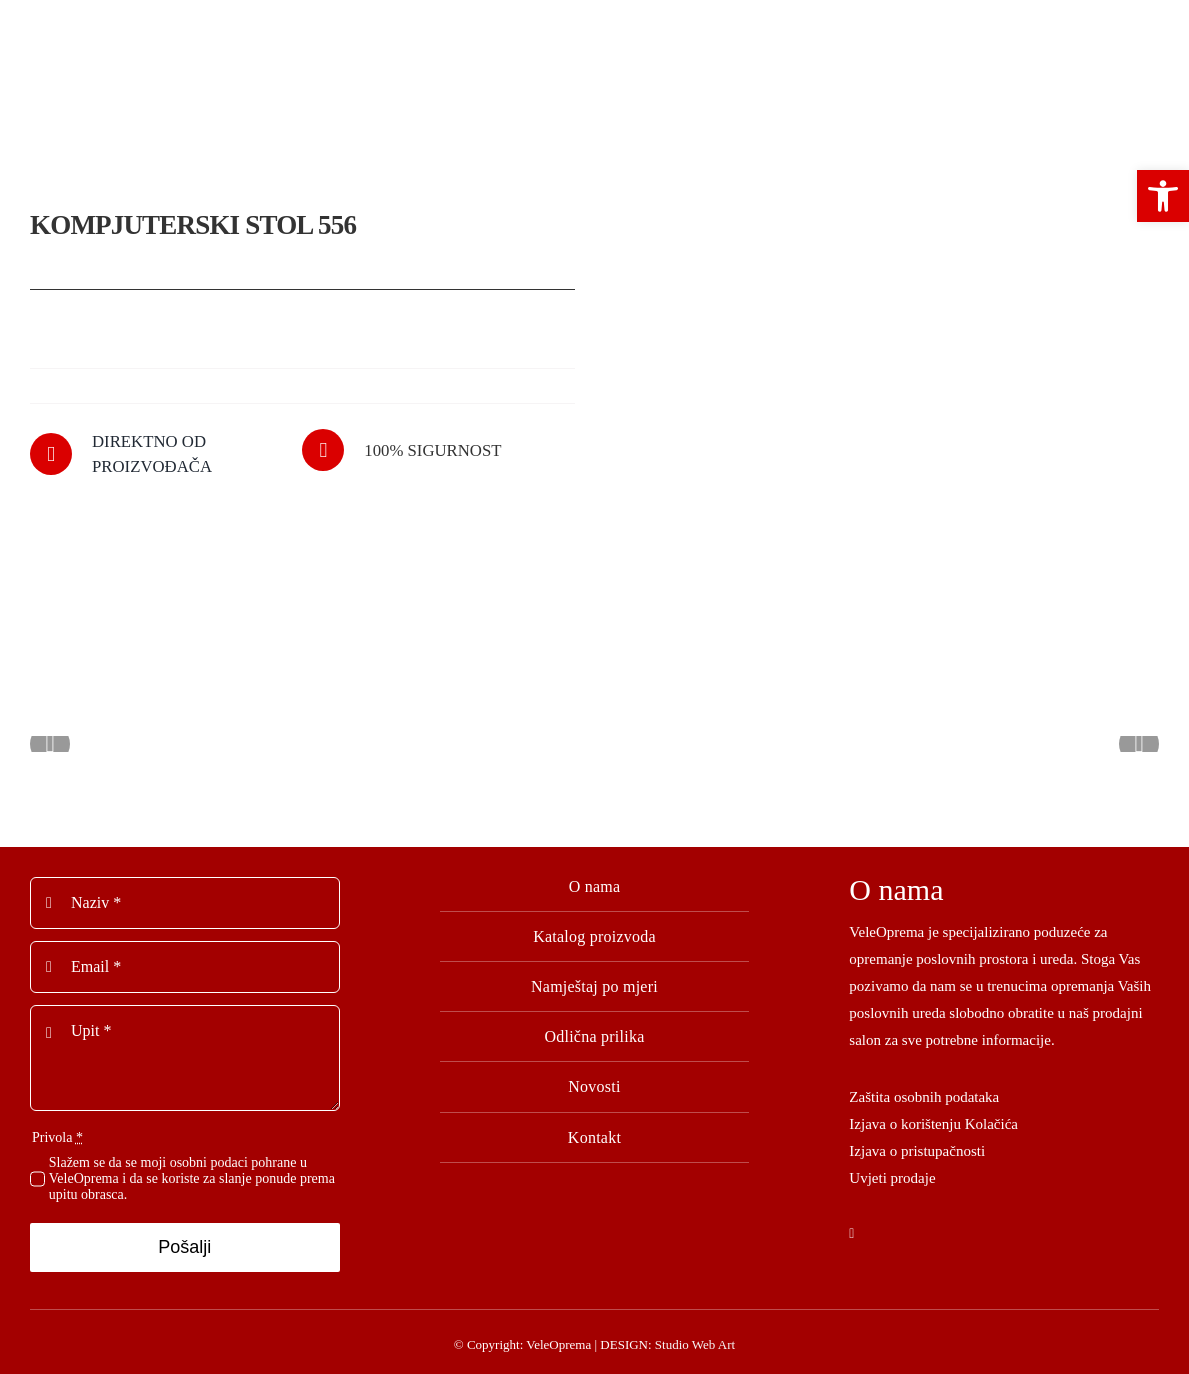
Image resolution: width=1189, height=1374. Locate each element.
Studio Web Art (695, 1338)
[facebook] (851, 1229)
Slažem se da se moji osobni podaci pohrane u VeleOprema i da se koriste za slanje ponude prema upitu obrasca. (192, 1172)
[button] (1163, 196)
